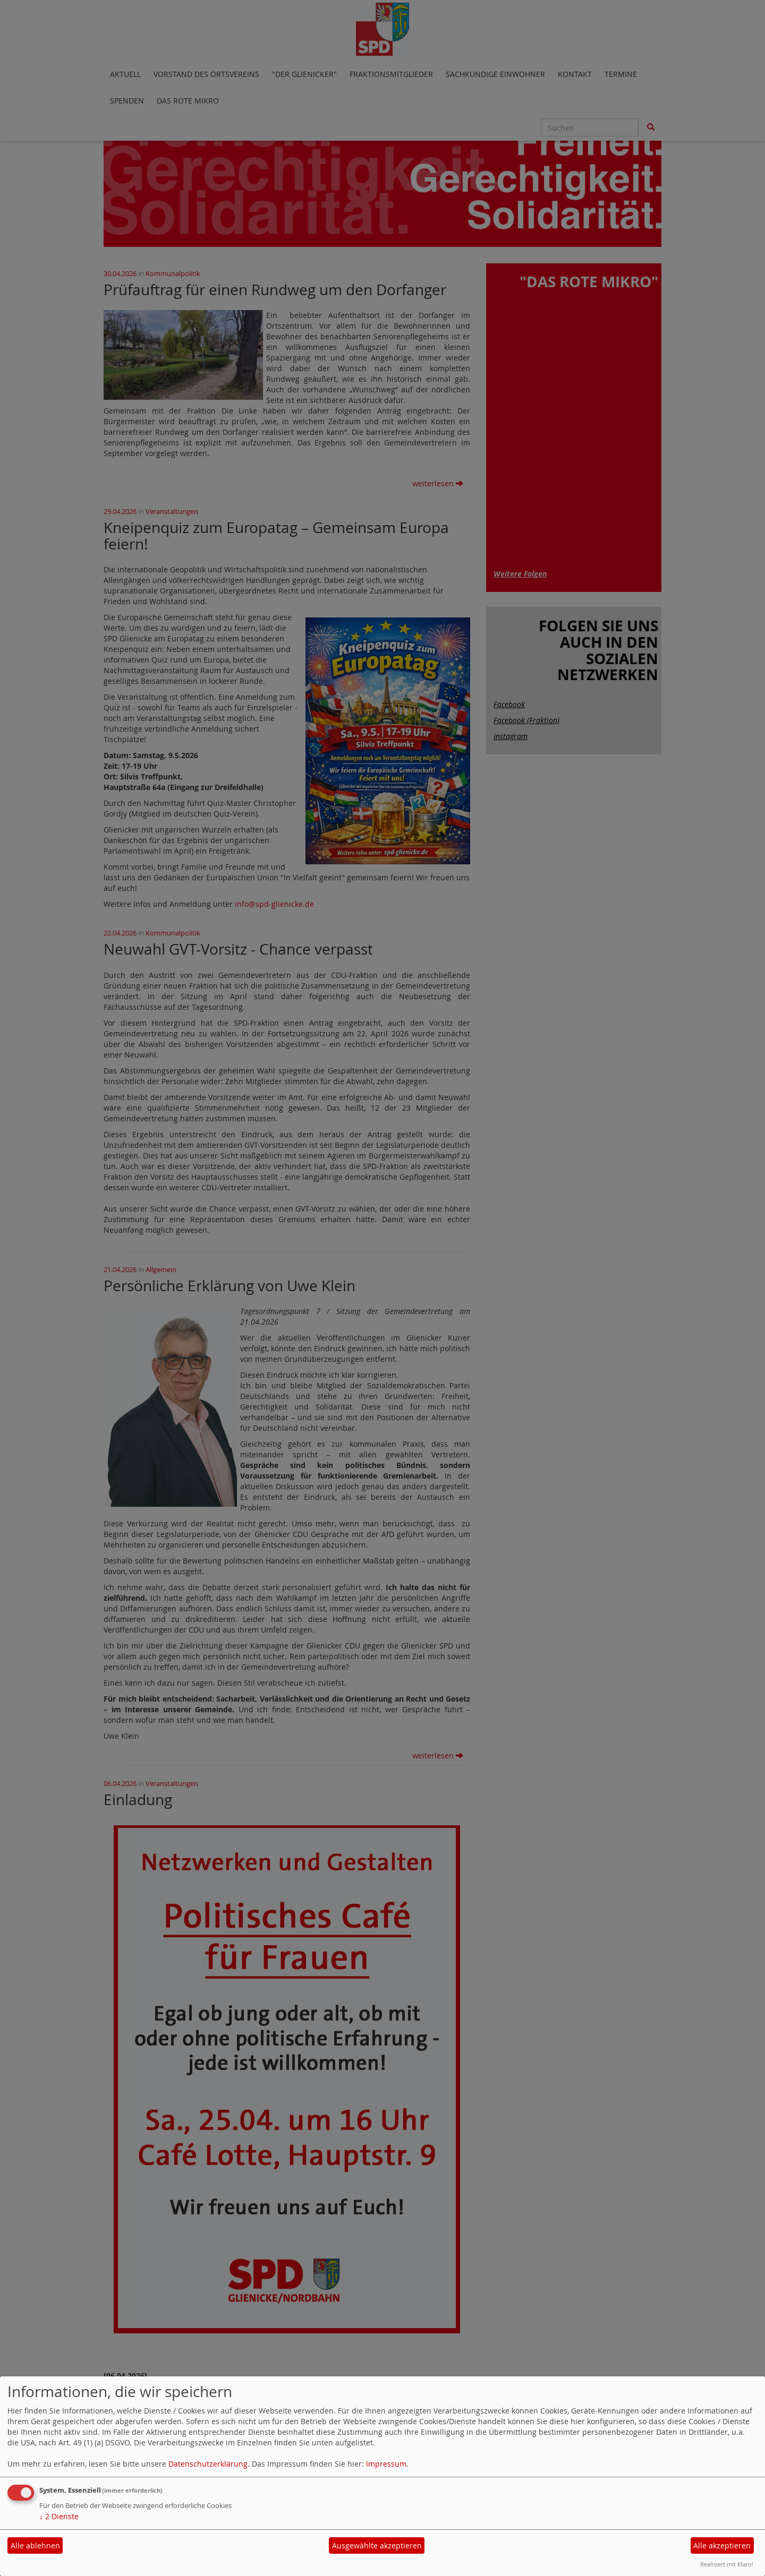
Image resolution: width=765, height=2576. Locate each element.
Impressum (386, 2464)
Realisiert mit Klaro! (726, 2564)
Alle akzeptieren (722, 2545)
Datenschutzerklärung (208, 2464)
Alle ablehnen (35, 2545)
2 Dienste (59, 2516)
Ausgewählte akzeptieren (377, 2545)
